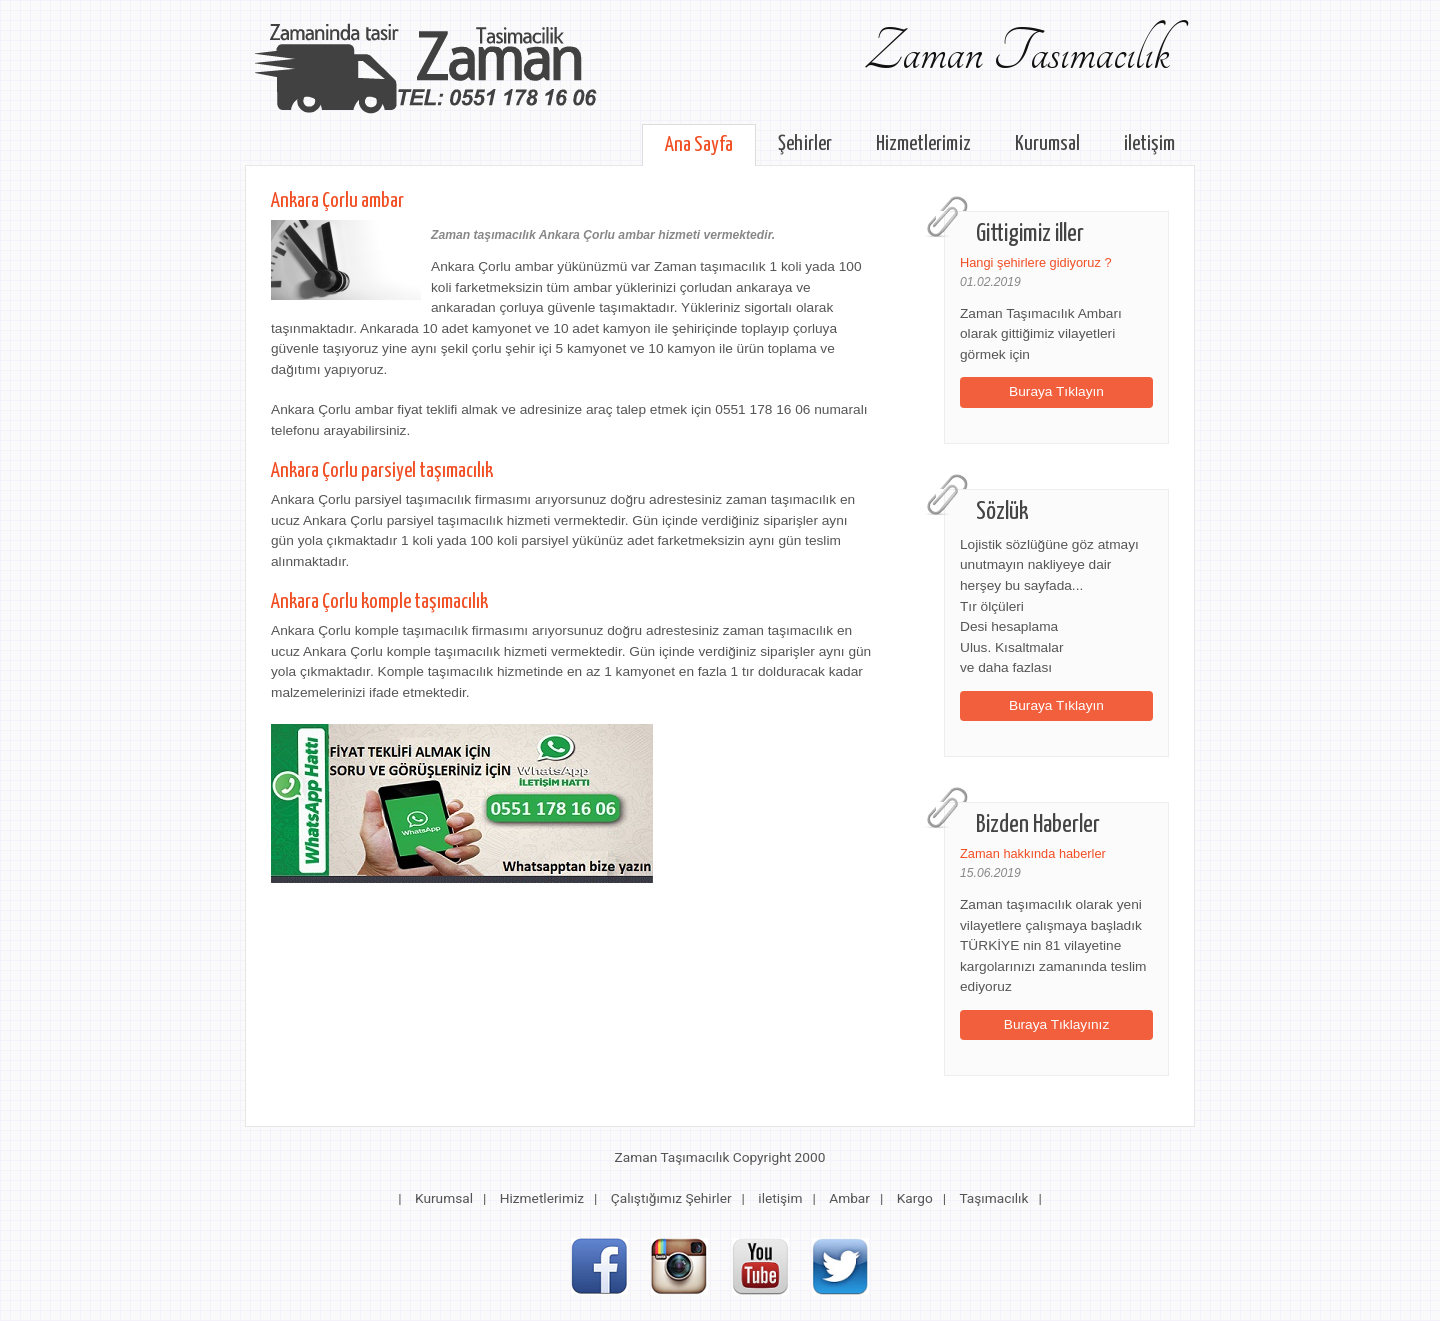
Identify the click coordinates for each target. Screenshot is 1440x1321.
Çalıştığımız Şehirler (671, 1198)
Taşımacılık (993, 1198)
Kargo (915, 1198)
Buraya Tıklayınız (1057, 1024)
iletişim (1149, 144)
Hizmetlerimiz (923, 144)
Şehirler (805, 144)
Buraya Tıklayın (1056, 391)
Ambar (849, 1198)
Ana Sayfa (699, 145)
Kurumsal (1047, 144)
